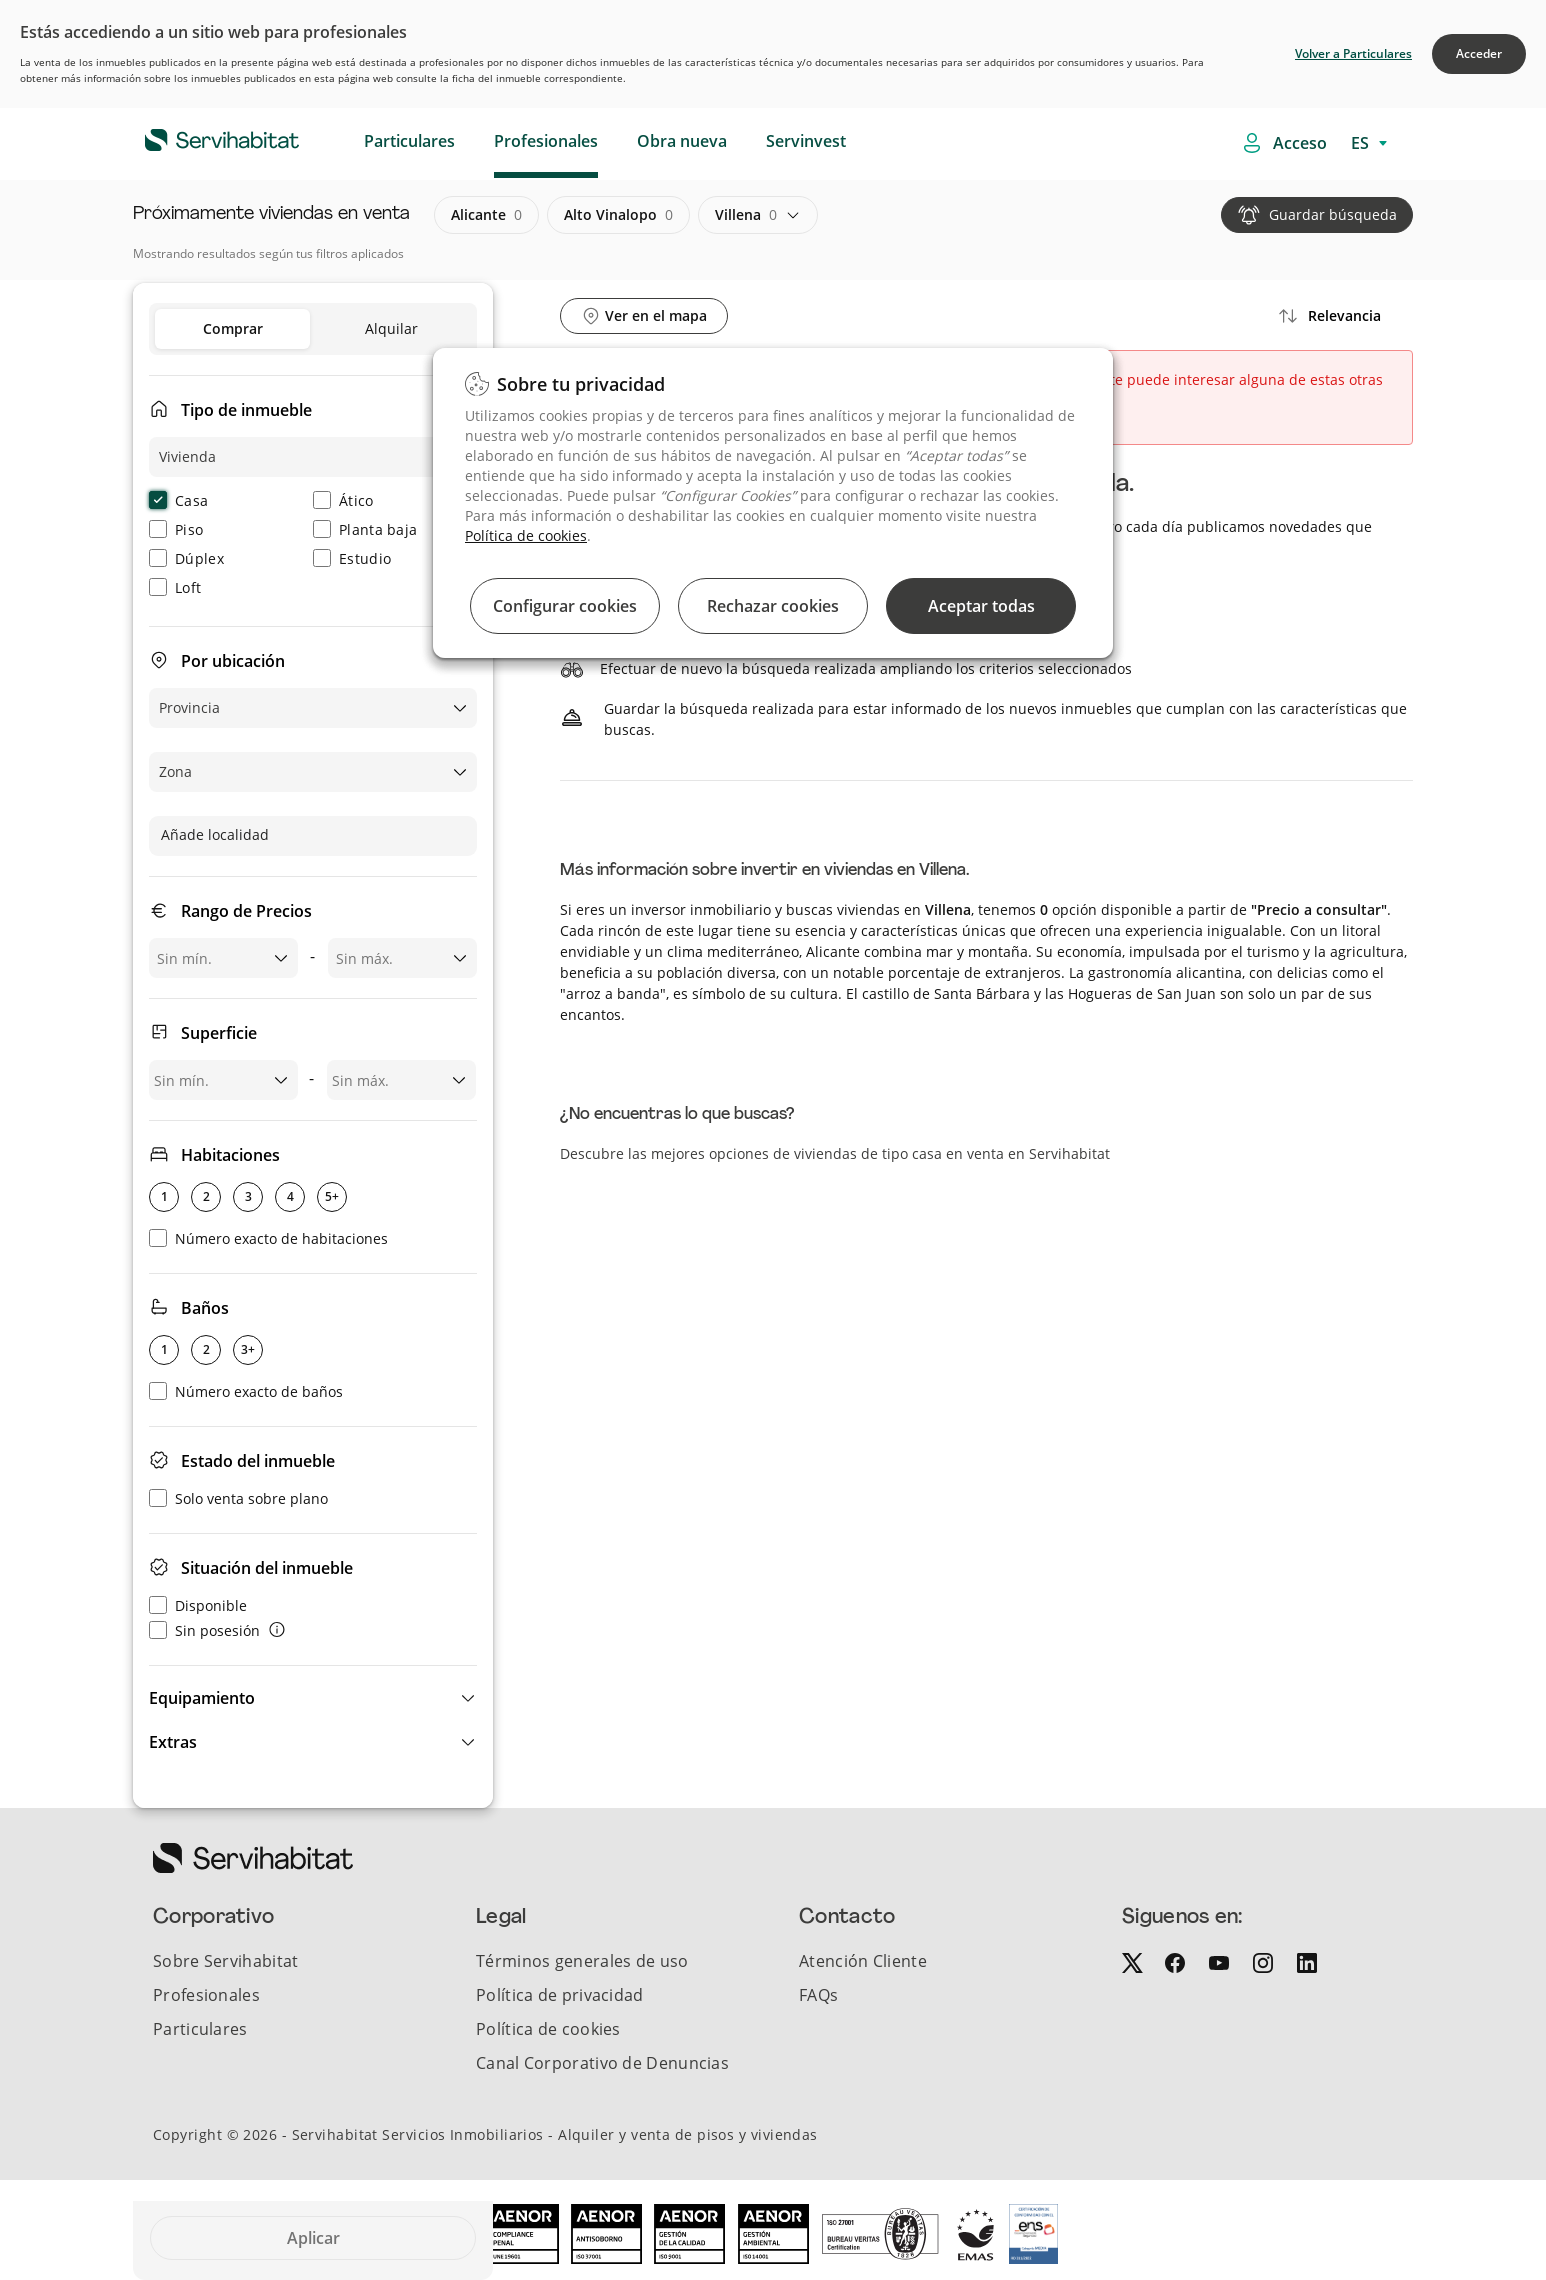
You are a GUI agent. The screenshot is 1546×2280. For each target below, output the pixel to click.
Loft (175, 587)
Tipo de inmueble (246, 410)
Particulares (409, 141)
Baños (205, 1308)
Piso (176, 529)
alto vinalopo (618, 215)
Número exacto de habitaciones (268, 1238)
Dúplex (186, 558)
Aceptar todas (981, 606)
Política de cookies (526, 535)
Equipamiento (202, 1698)
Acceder (1479, 53)
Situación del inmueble (267, 1568)
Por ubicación (233, 661)
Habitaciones (230, 1155)
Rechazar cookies (773, 606)
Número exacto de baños (246, 1391)
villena (746, 215)
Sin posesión (204, 1630)
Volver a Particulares (1353, 53)
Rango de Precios (246, 911)
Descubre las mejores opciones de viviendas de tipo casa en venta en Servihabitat (835, 1153)
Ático (343, 500)
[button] (313, 1698)
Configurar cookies (565, 606)
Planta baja (365, 529)
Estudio (352, 558)
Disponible (198, 1605)
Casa (178, 500)
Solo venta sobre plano (238, 1498)
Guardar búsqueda (1333, 214)
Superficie (219, 1033)
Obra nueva (682, 141)
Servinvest (806, 141)
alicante (486, 215)
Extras (173, 1742)
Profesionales (546, 141)
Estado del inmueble (258, 1461)
